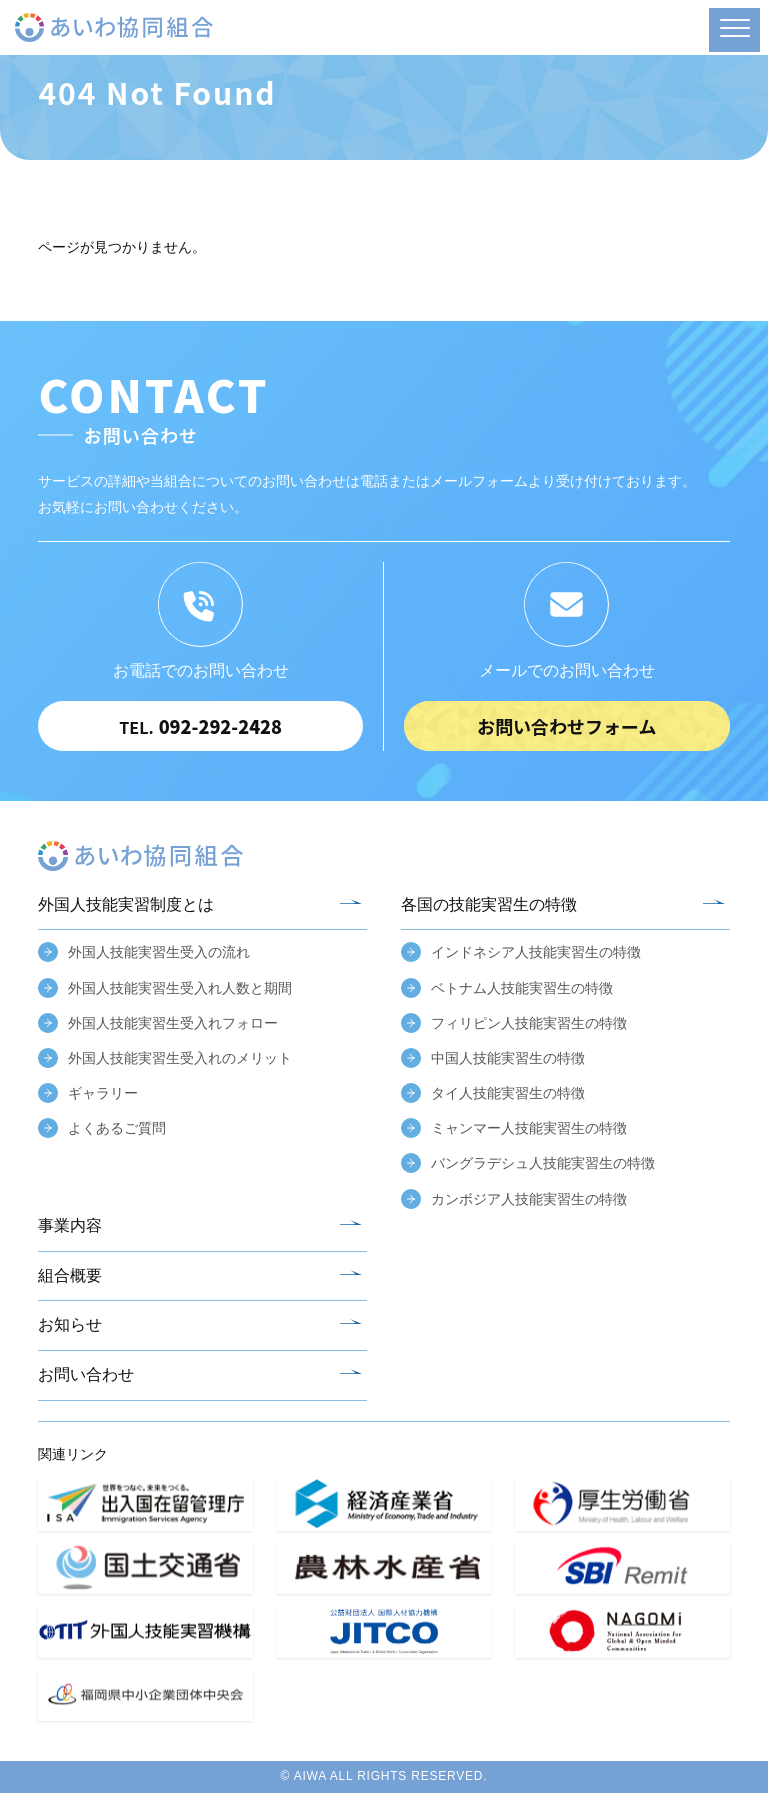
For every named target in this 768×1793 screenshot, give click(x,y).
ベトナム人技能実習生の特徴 (522, 988)
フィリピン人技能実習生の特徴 (529, 1023)
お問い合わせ (86, 1374)
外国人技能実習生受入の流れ (159, 952)
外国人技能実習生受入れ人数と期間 (180, 988)
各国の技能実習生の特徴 (489, 904)
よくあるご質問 (117, 1128)
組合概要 (70, 1275)
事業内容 (70, 1225)
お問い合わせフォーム (566, 726)
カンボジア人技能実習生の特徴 (529, 1199)
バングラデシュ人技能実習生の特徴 (543, 1163)
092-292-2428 (200, 726)
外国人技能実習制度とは (126, 904)
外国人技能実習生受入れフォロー (173, 1023)
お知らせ (70, 1324)
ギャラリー (103, 1093)
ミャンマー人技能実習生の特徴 (529, 1128)
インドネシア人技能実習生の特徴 (536, 952)
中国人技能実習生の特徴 (508, 1058)
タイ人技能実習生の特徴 (508, 1093)
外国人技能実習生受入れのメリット (180, 1058)
